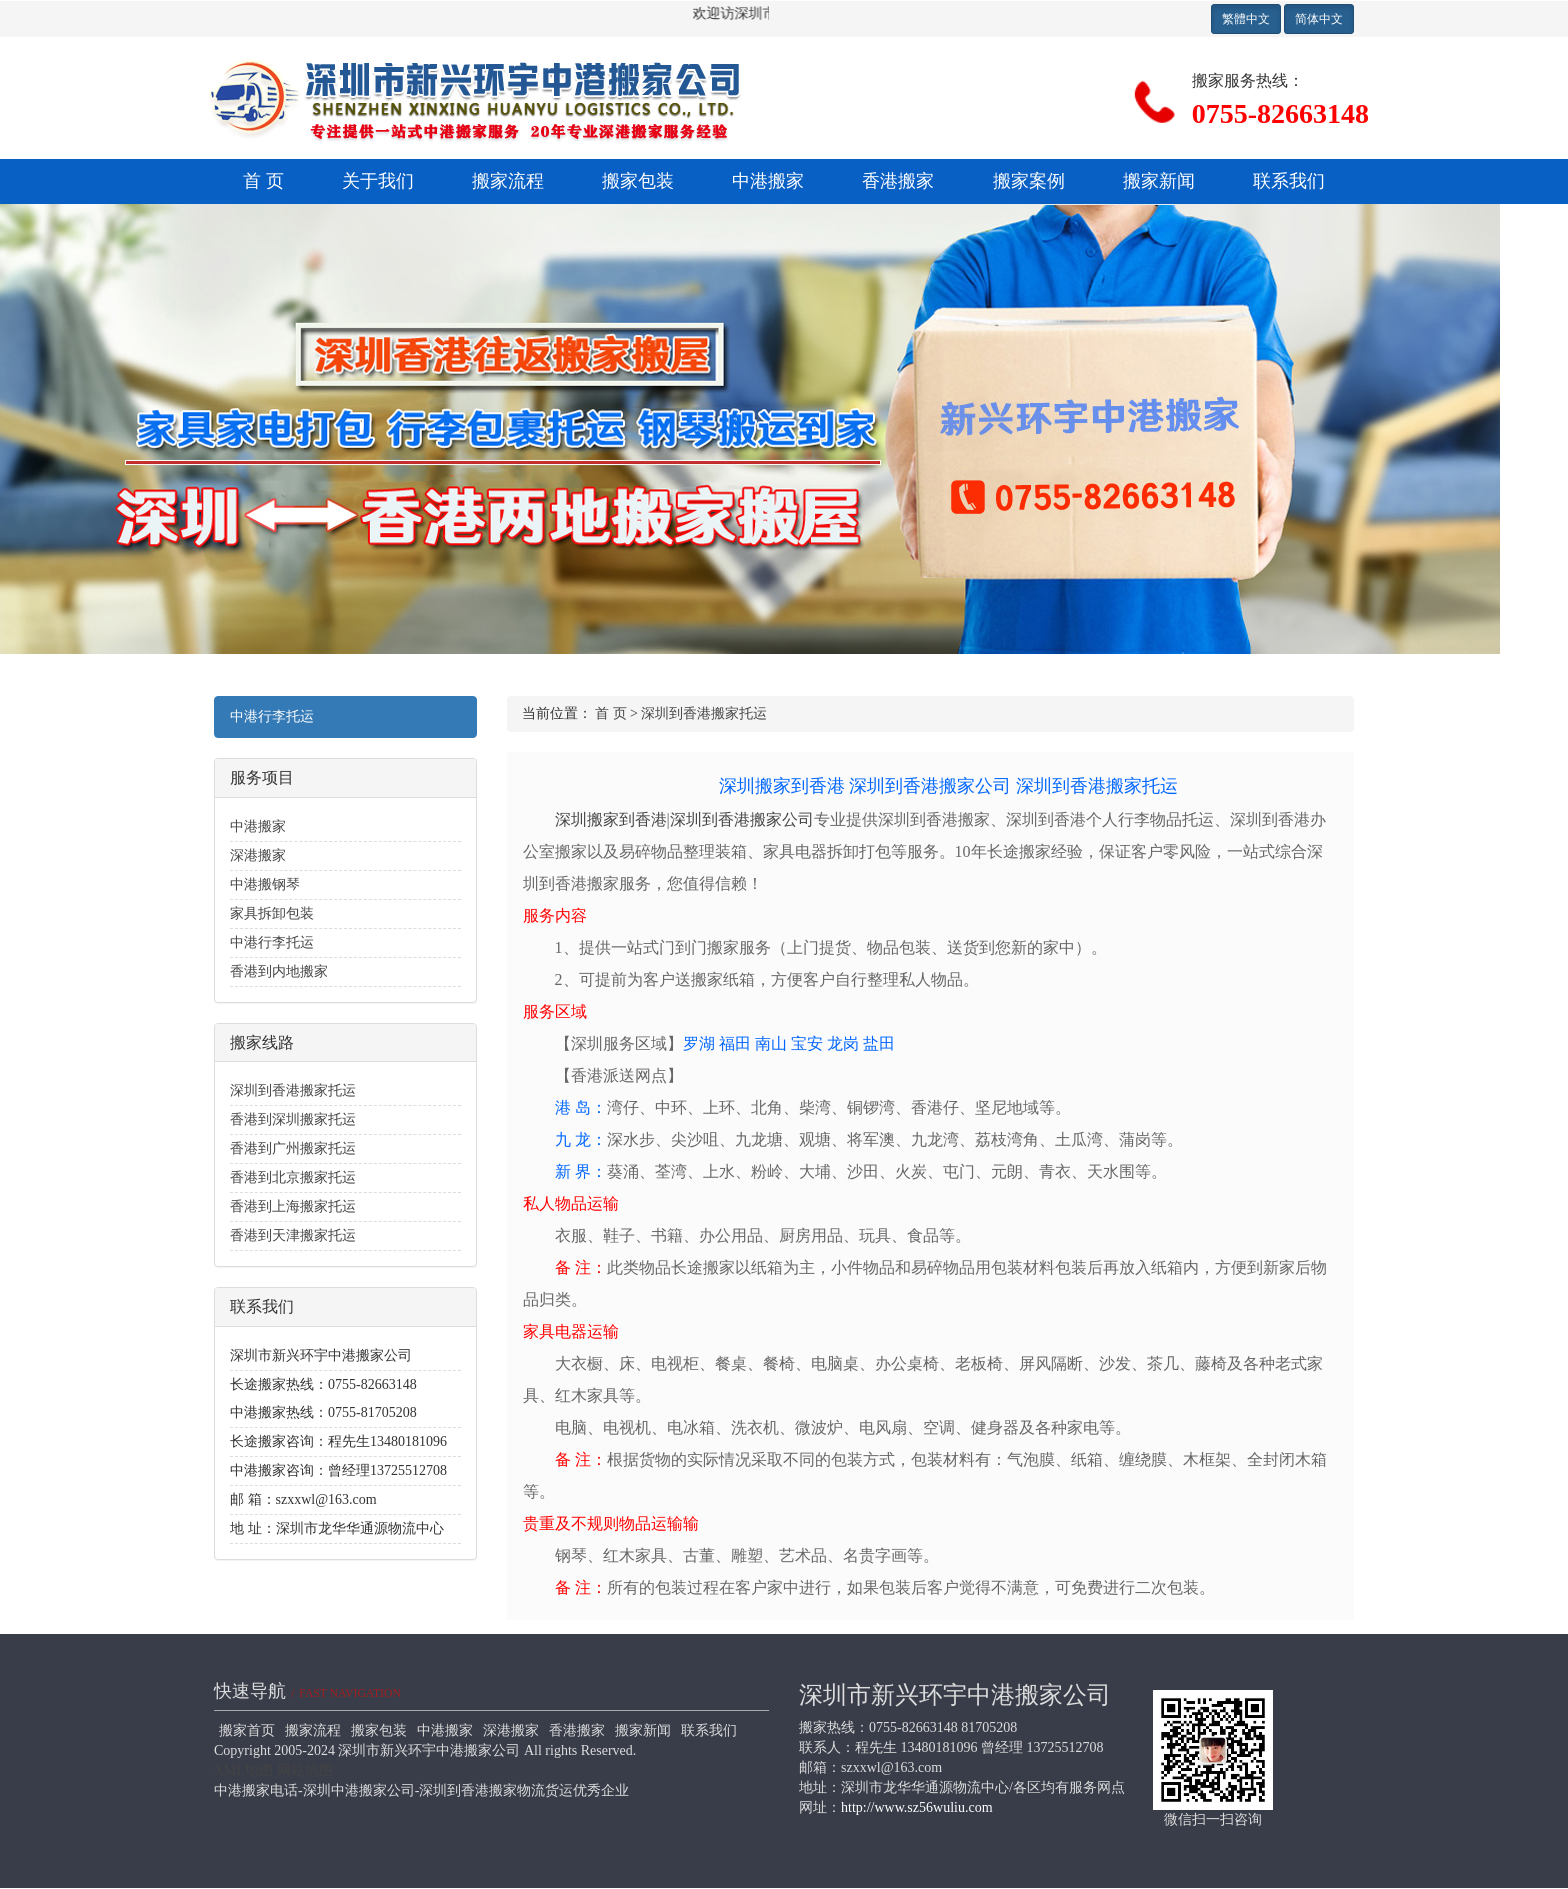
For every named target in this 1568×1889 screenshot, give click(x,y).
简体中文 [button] (1319, 19)
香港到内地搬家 (279, 971)
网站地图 (305, 1770)
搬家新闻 (1159, 181)
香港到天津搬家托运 (293, 1235)
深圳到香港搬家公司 (930, 786)
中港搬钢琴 (265, 884)
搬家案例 (1029, 181)
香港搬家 (898, 181)
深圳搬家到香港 (782, 786)
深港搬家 (258, 855)
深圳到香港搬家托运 (293, 1090)
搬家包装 (638, 181)
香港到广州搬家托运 (293, 1148)
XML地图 (243, 1770)
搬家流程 (508, 181)
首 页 (263, 181)
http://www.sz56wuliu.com (917, 1807)
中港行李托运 (272, 716)
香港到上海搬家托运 (293, 1206)
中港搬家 (768, 181)
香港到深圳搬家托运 (293, 1119)
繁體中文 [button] (1246, 19)
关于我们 (378, 181)
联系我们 (1289, 181)
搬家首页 (247, 1730)
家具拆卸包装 (272, 913)
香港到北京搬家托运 (293, 1177)
